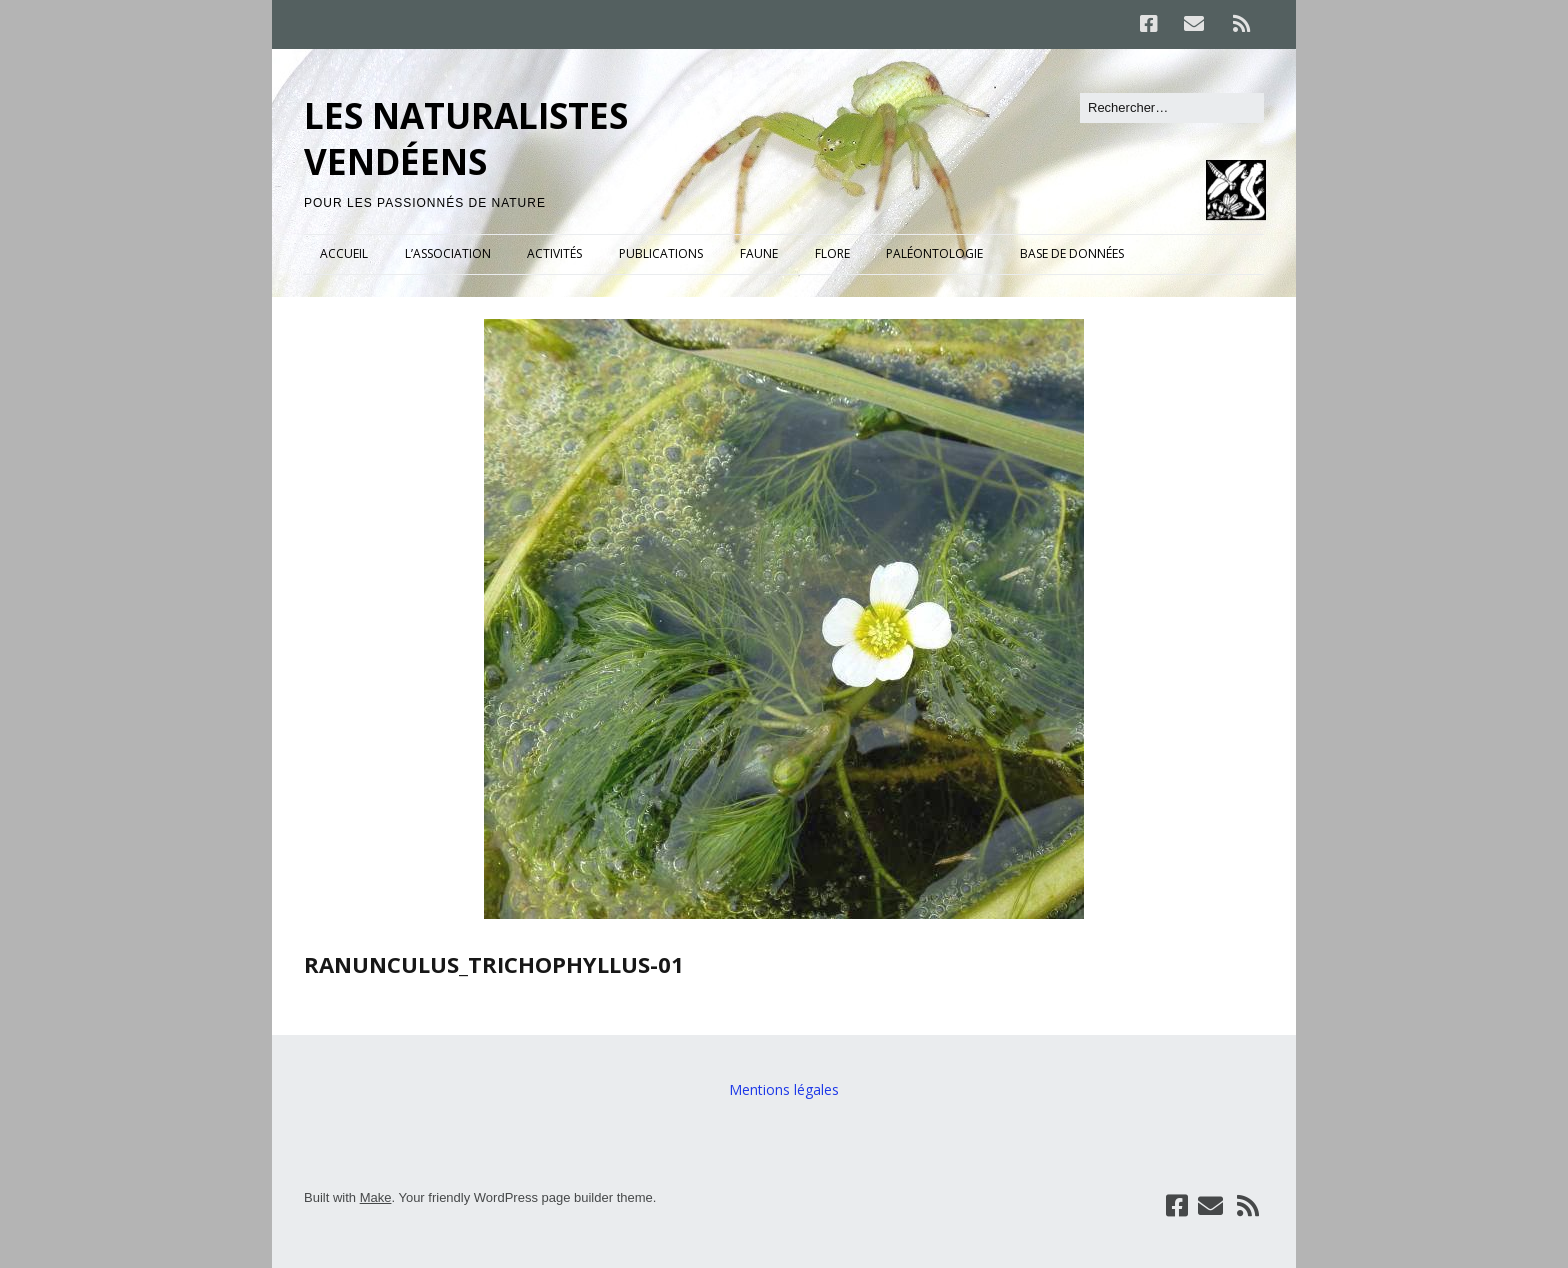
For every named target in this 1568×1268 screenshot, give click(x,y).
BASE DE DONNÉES (1072, 253)
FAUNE (759, 253)
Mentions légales (784, 1089)
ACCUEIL (344, 253)
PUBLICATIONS (661, 253)
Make (376, 1197)
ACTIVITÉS (554, 253)
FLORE (832, 253)
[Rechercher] (1172, 108)
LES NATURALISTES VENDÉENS (466, 138)
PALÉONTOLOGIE (934, 253)
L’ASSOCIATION (448, 253)
